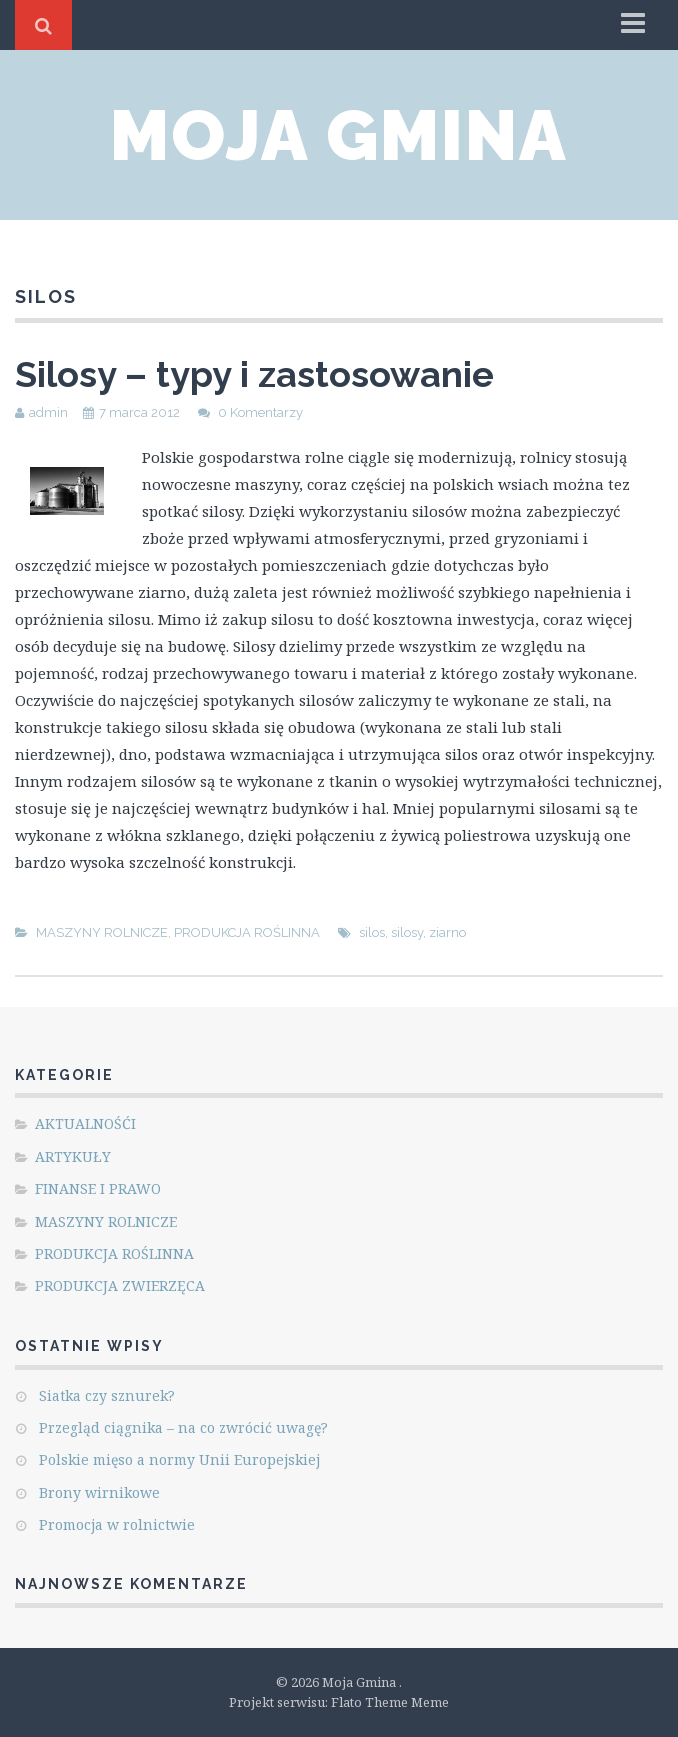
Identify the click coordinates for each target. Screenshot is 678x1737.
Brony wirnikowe (99, 1492)
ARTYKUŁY (73, 1156)
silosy (407, 932)
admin (48, 412)
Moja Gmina (339, 135)
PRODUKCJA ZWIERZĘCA (120, 1285)
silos (372, 932)
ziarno (447, 932)
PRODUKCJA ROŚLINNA (247, 932)
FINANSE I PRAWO (98, 1188)
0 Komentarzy (260, 412)
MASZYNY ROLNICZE (102, 932)
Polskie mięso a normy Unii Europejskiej (179, 1459)
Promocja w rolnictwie (117, 1524)
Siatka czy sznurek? (107, 1395)
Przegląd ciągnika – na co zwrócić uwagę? (183, 1427)
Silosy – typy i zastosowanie (254, 374)
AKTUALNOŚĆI (85, 1123)
